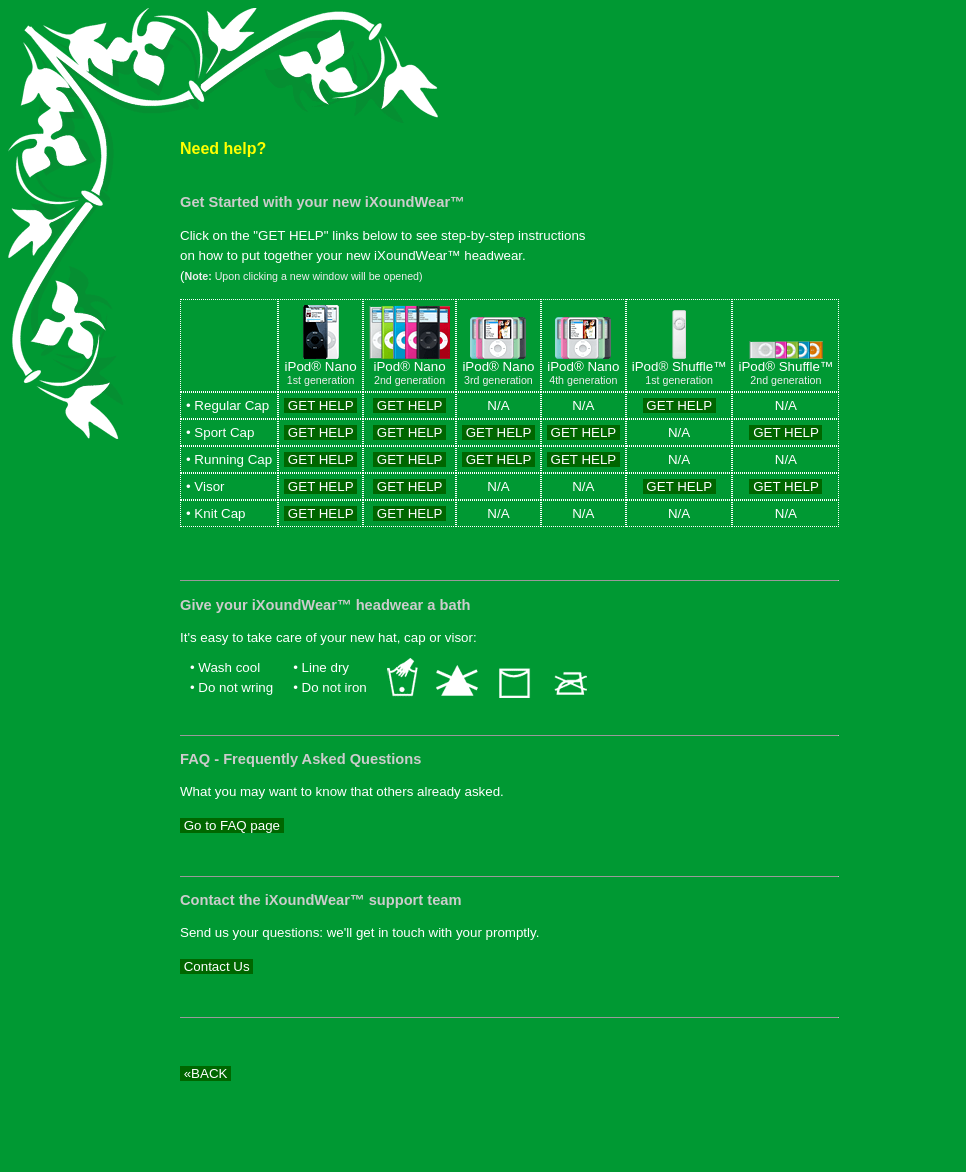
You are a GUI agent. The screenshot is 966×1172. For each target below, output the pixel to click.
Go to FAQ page (232, 825)
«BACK (205, 1073)
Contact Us (216, 966)
